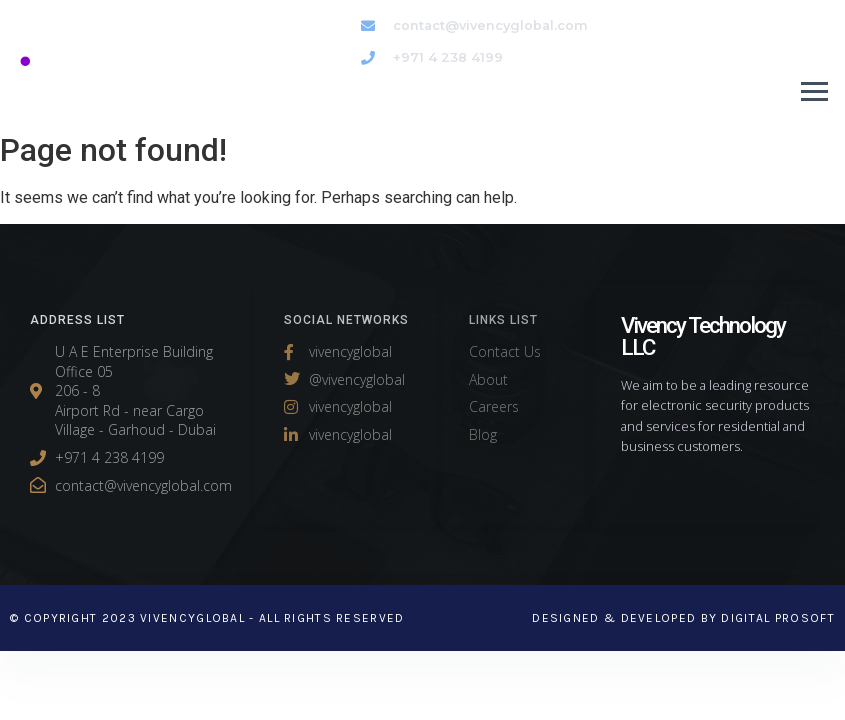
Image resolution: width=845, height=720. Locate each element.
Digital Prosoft (778, 618)
